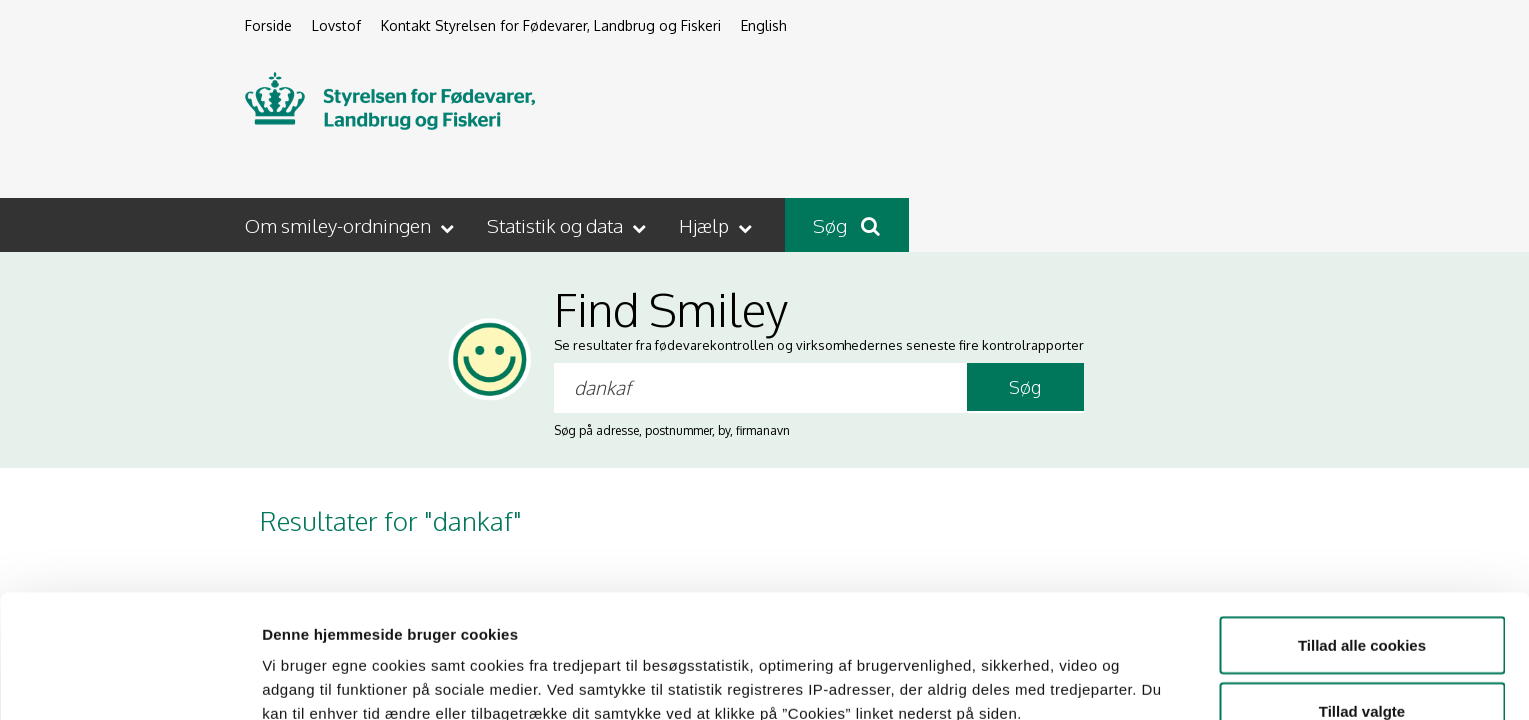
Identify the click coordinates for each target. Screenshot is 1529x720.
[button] (351, 225)
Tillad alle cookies (1362, 535)
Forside (268, 25)
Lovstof (336, 25)
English (764, 25)
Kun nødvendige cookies (1362, 666)
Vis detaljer (1039, 668)
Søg (846, 225)
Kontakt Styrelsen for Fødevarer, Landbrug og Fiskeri (551, 25)
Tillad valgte (1362, 601)
